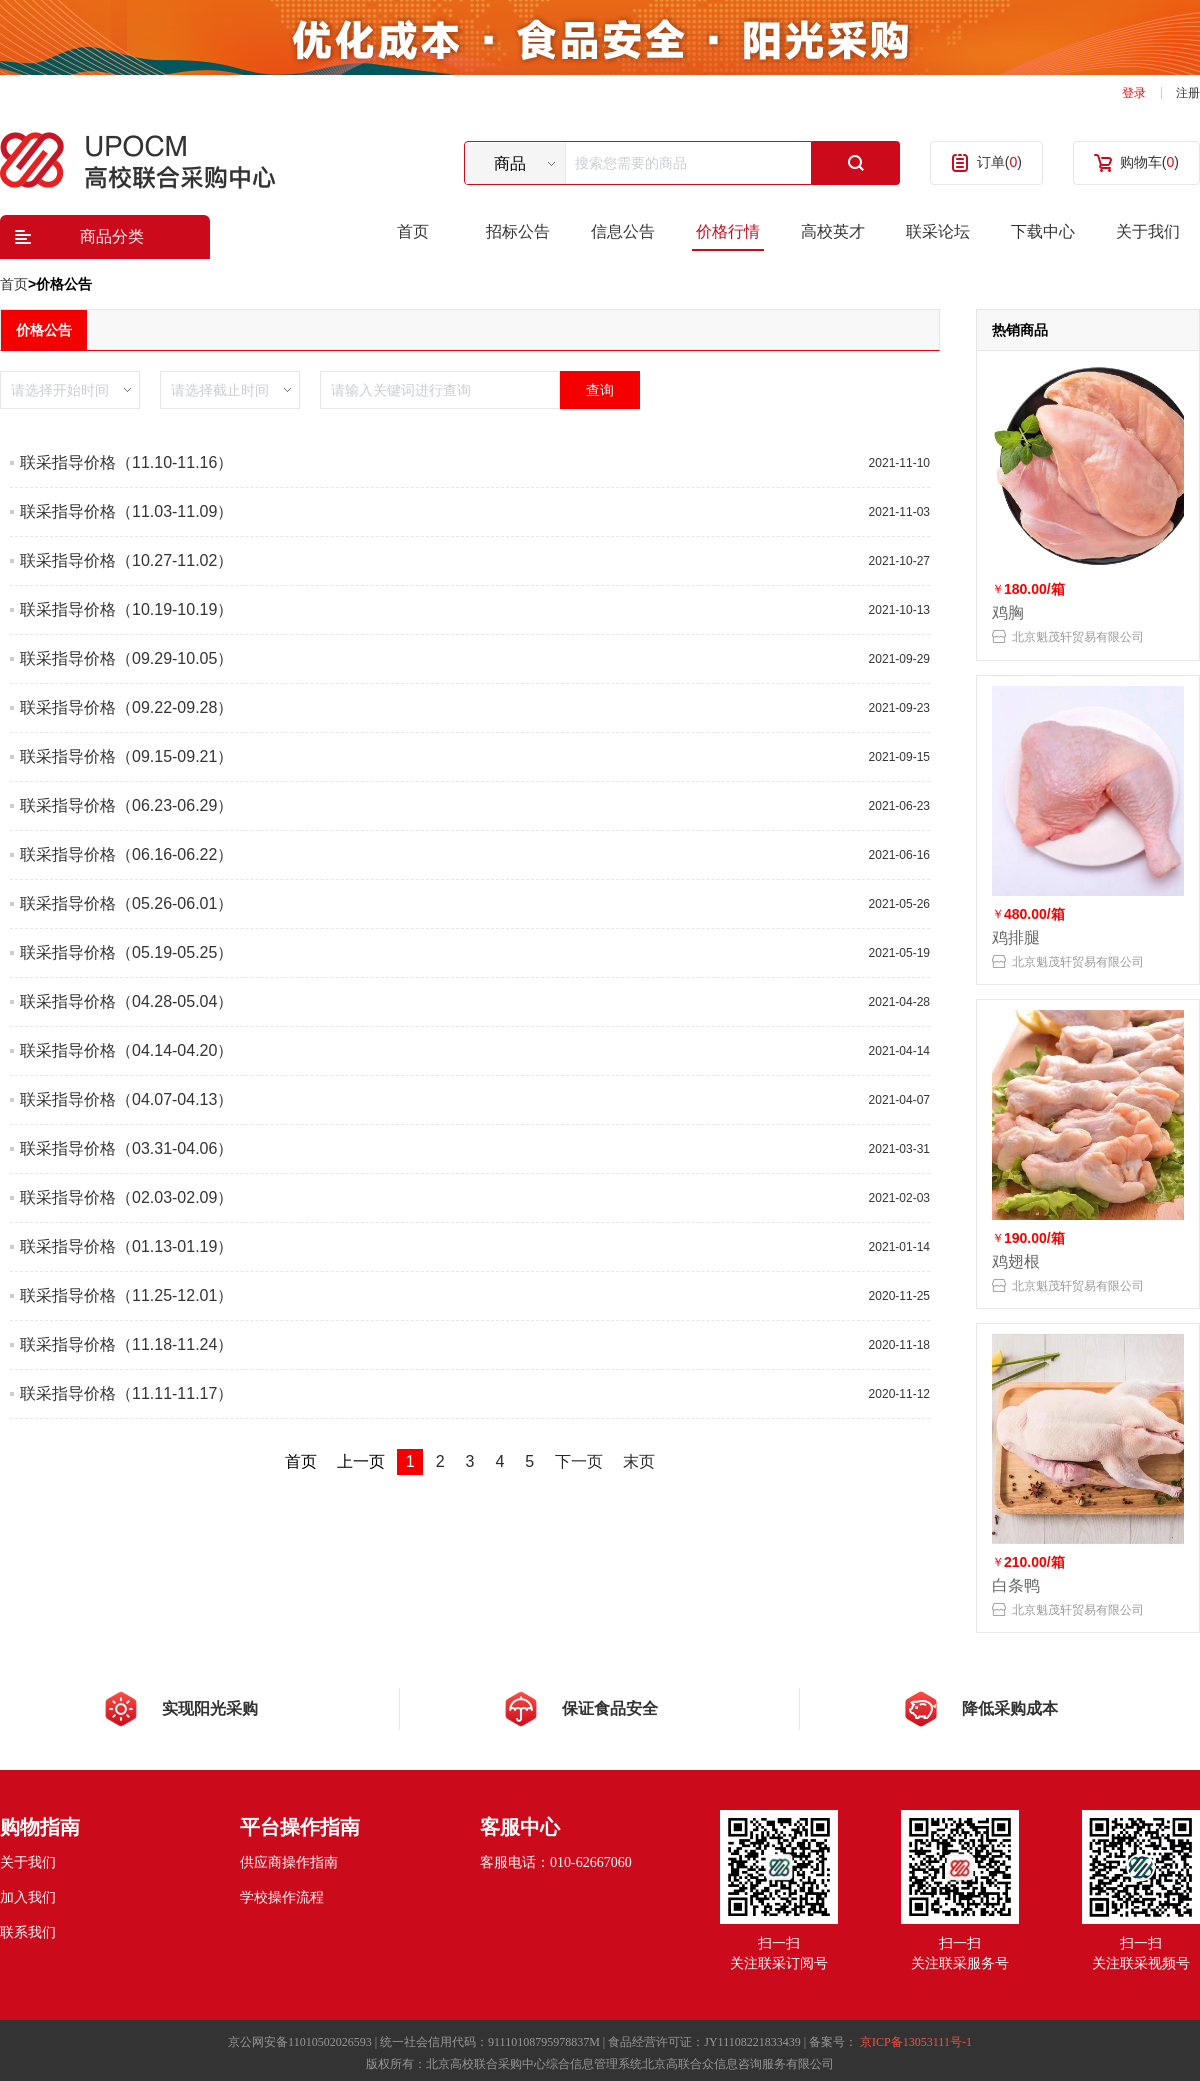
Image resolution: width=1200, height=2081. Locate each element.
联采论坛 (938, 231)
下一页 (579, 1461)
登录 (1134, 93)
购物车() (1149, 162)
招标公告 (518, 231)
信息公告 (623, 231)
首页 (413, 231)
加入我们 (28, 1897)
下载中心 (1043, 231)
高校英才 (833, 231)
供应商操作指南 (289, 1862)
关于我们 (1148, 231)
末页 (639, 1461)
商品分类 (112, 236)
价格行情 (728, 231)
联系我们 (28, 1932)
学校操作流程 (282, 1897)
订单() (999, 162)
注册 (1188, 93)
